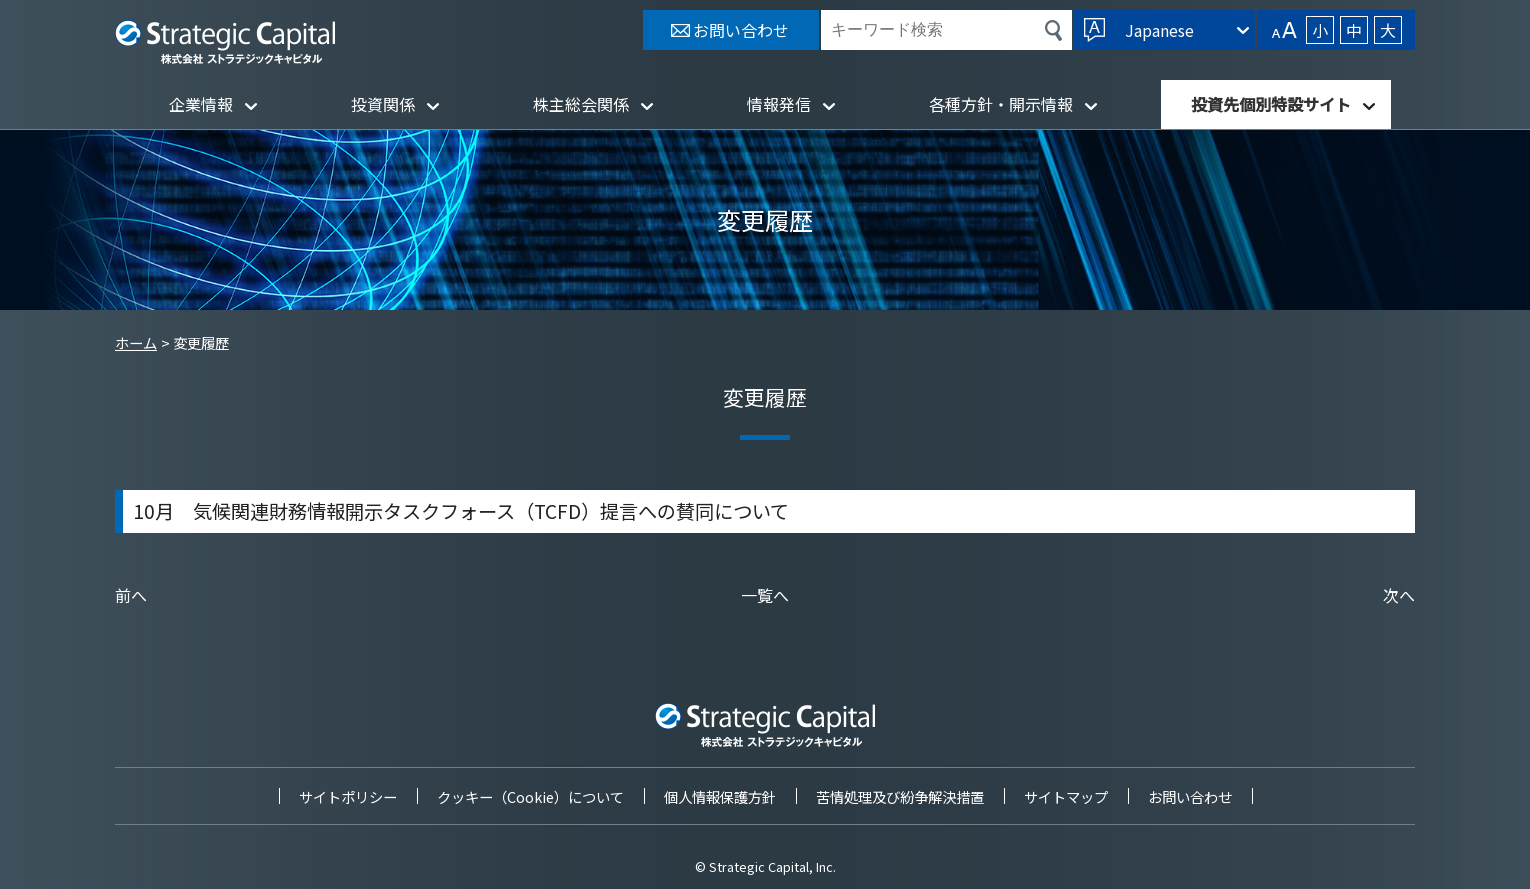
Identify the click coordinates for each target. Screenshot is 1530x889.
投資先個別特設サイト (1271, 104)
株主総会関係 (581, 104)
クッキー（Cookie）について (530, 796)
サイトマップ (1066, 796)
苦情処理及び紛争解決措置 (900, 796)
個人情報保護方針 (720, 796)
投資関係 (383, 104)
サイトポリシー (348, 796)
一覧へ (765, 595)
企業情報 (201, 104)
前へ (131, 595)
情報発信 (779, 104)
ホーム (136, 342)
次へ (1399, 595)
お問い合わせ (1190, 796)
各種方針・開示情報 (1001, 104)
